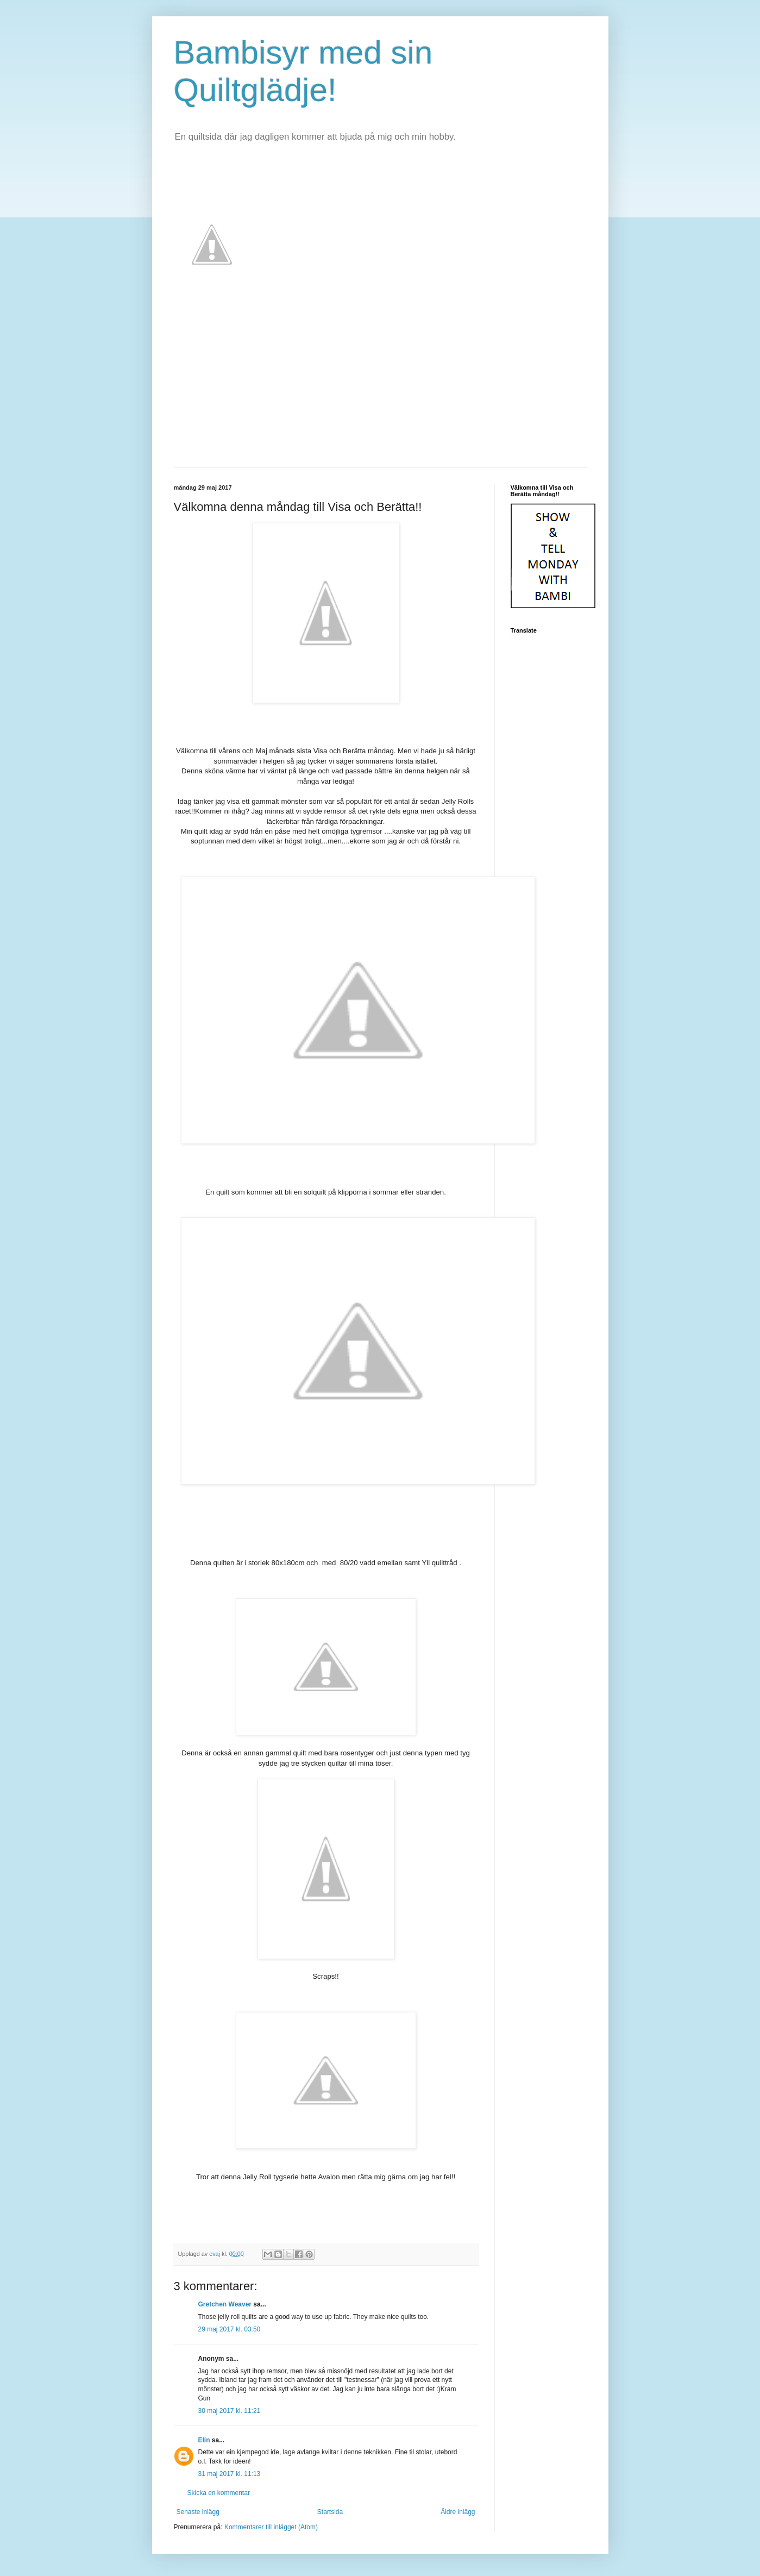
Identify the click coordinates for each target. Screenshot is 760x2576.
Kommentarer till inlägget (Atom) (271, 2527)
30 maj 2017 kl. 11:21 (229, 2411)
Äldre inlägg (458, 2512)
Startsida (330, 2512)
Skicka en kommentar (218, 2493)
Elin (204, 2440)
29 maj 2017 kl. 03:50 (229, 2329)
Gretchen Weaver (225, 2304)
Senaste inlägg (198, 2512)
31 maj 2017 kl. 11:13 (229, 2474)
